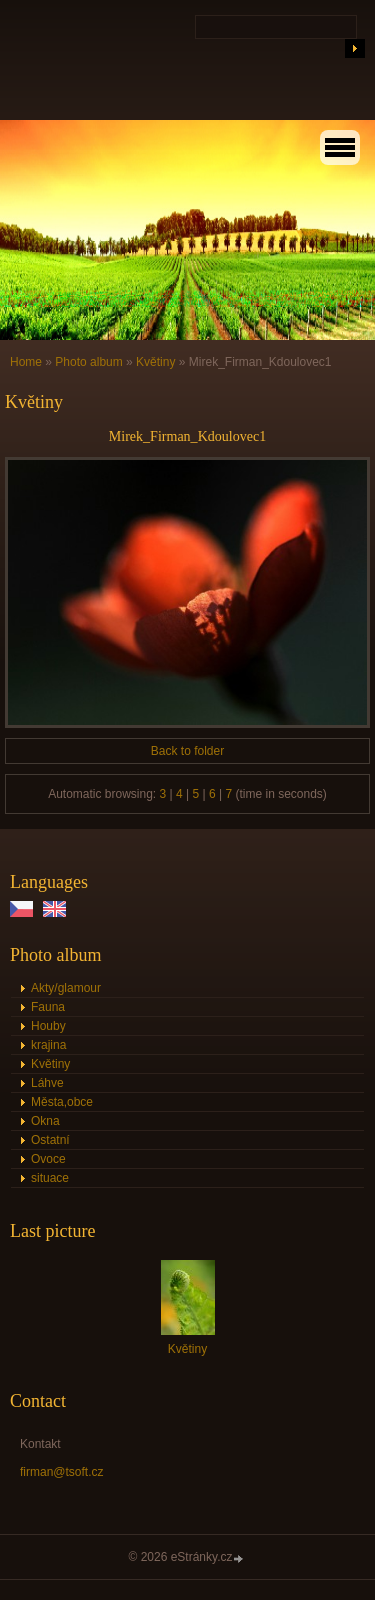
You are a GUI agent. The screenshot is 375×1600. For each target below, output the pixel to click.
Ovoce (48, 1159)
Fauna (48, 1007)
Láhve (47, 1083)
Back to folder (187, 751)
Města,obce (62, 1102)
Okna (45, 1121)
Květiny (155, 362)
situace (50, 1178)
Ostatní (50, 1140)
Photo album (88, 362)
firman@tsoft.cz (62, 1472)
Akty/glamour (66, 988)
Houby (48, 1026)
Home (26, 362)
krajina (48, 1045)
